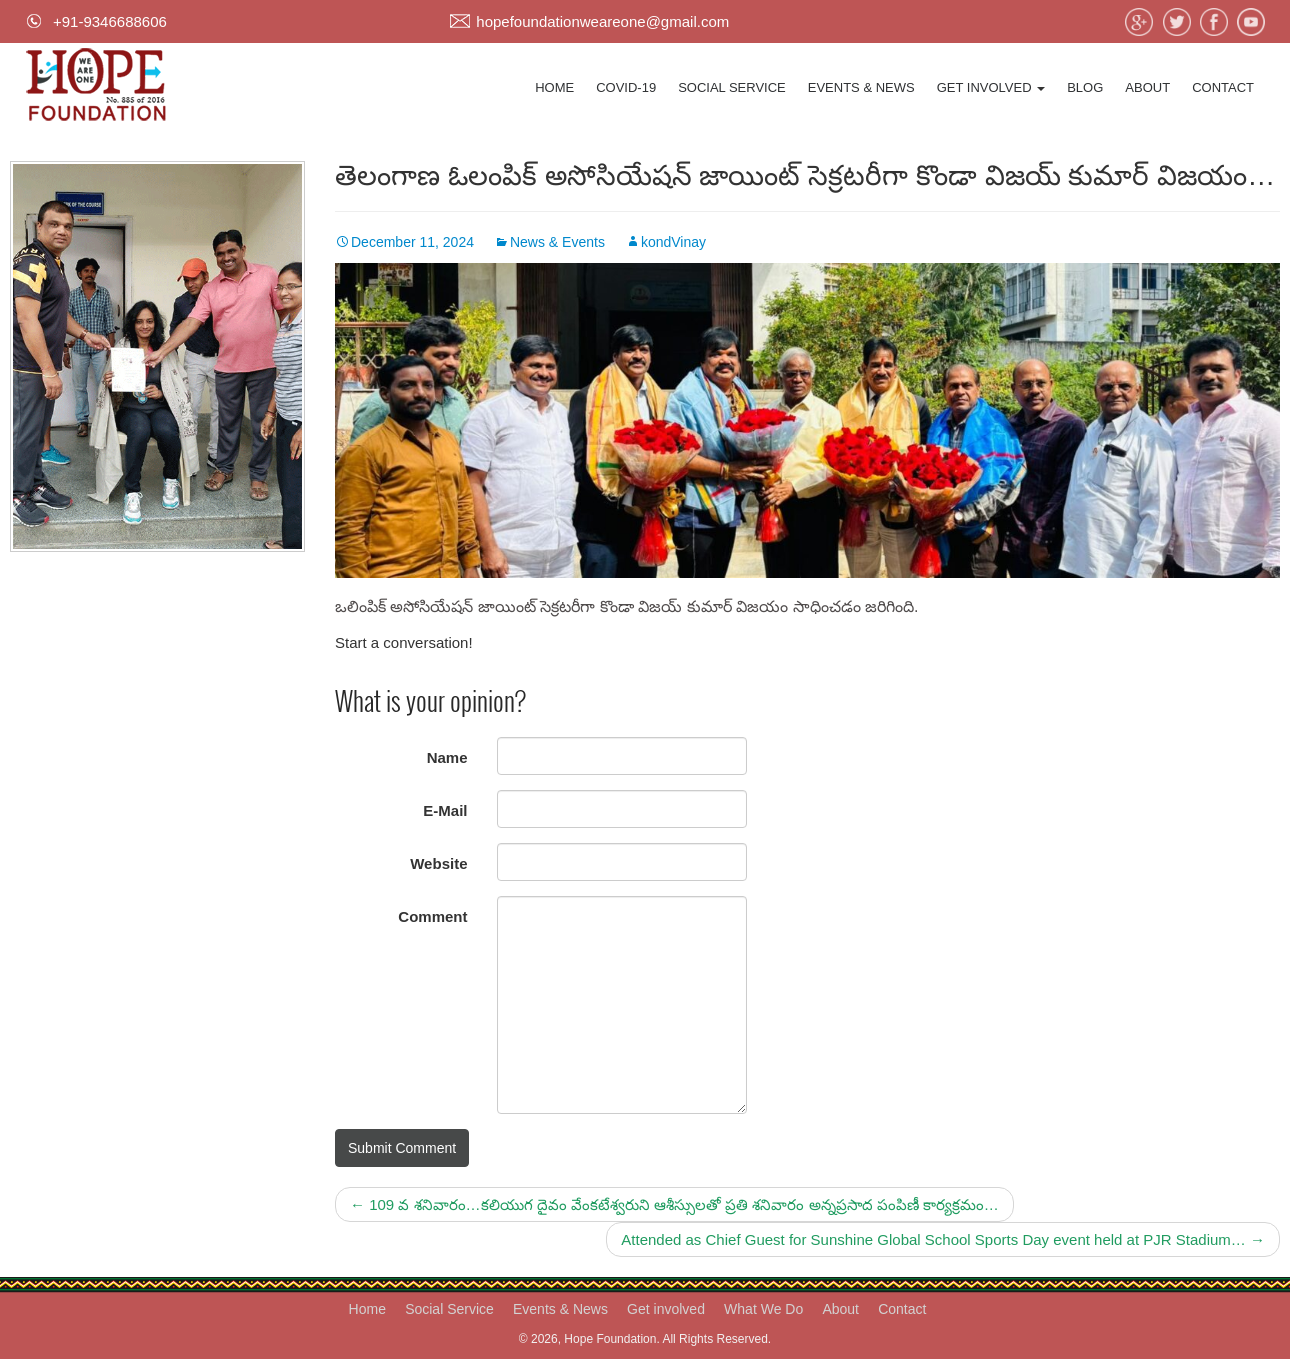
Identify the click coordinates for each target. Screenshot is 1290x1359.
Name (447, 757)
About (1147, 87)
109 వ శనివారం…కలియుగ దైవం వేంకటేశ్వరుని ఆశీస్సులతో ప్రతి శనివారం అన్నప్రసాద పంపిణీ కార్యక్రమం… (674, 1204)
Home (554, 87)
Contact (1223, 87)
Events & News (861, 87)
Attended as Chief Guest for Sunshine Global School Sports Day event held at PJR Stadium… (943, 1239)
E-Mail (445, 810)
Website (438, 863)
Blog (1085, 87)
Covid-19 (626, 87)
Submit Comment (402, 1148)
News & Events (557, 242)
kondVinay (673, 242)
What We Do (763, 1309)
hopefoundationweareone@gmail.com (602, 21)
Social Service (732, 87)
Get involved (991, 87)
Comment (432, 916)
